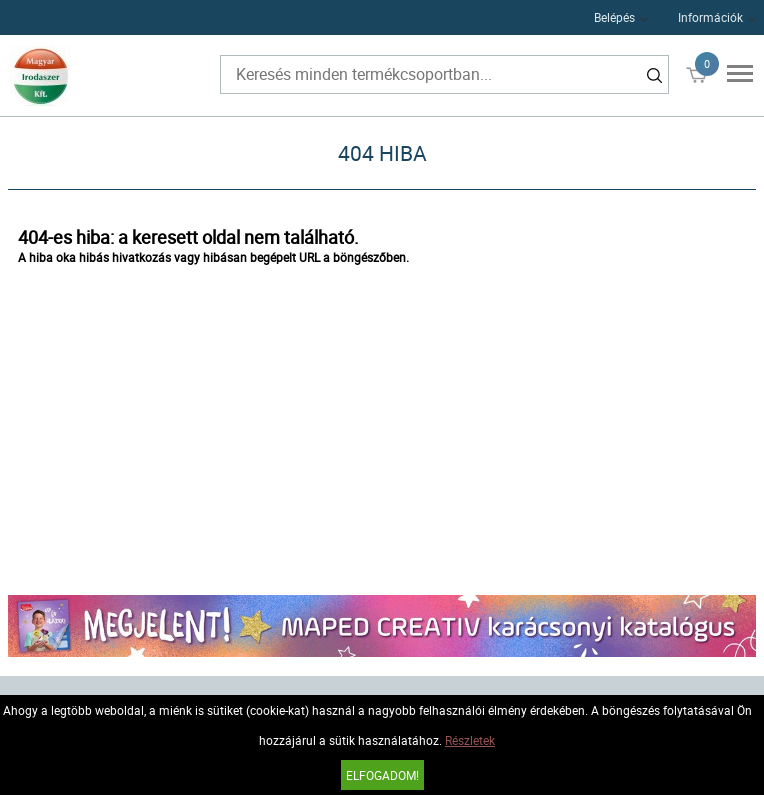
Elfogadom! (382, 775)
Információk (710, 17)
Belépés (614, 17)
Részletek (470, 740)
